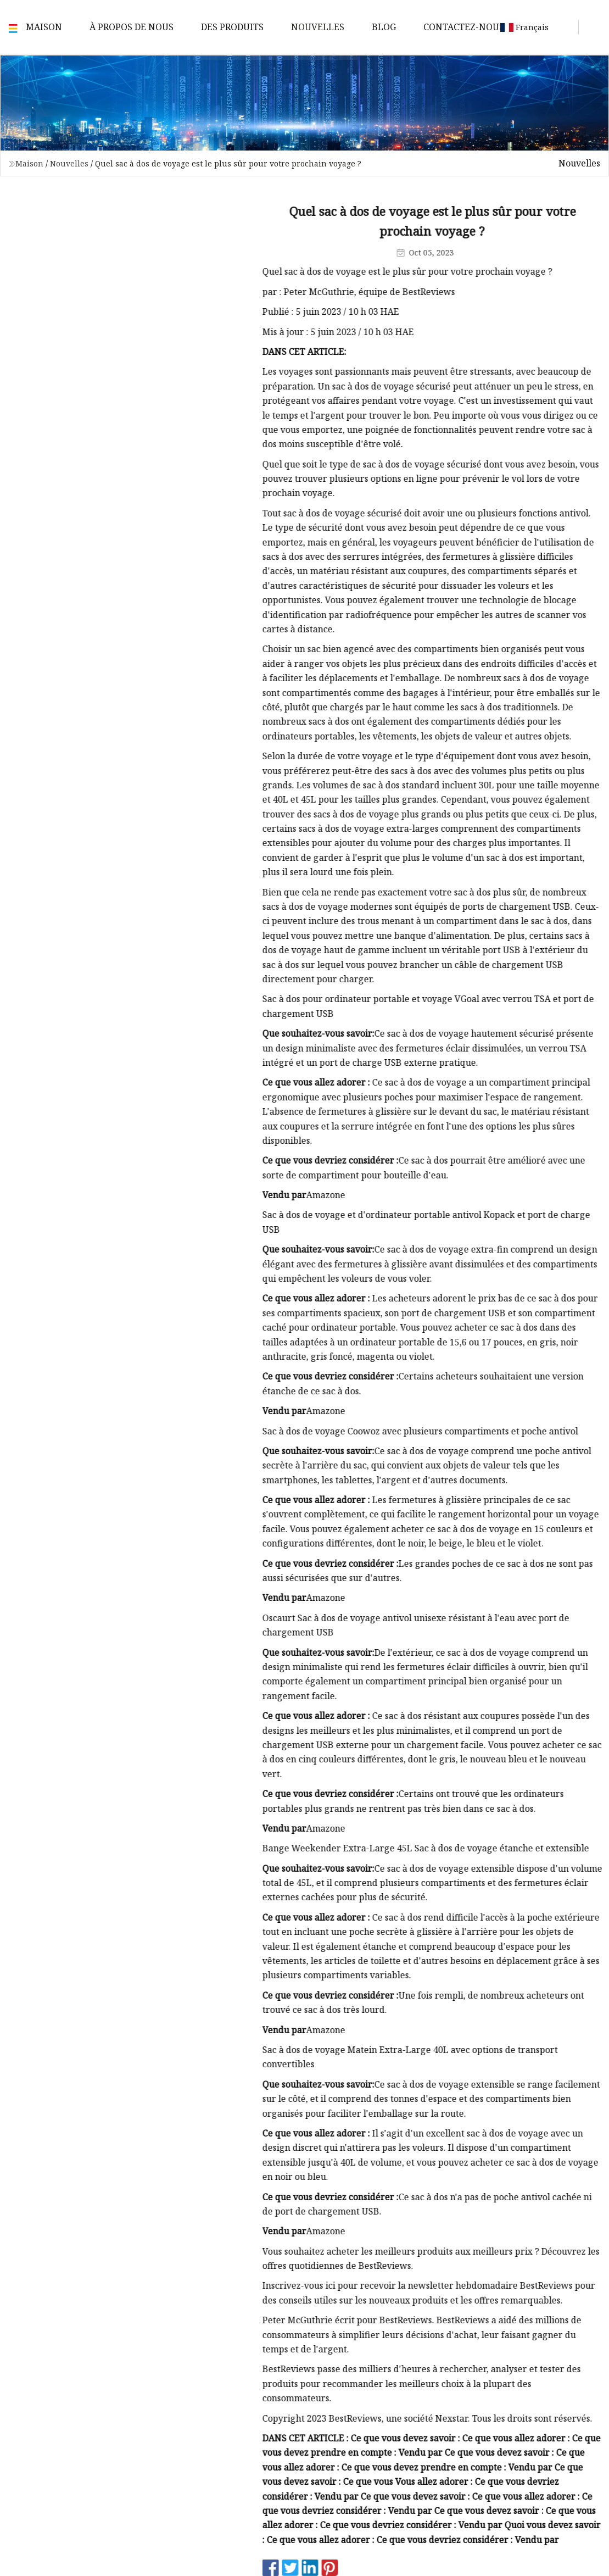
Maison (44, 27)
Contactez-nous (463, 27)
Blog (384, 27)
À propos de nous (132, 27)
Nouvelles (317, 27)
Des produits (232, 27)
